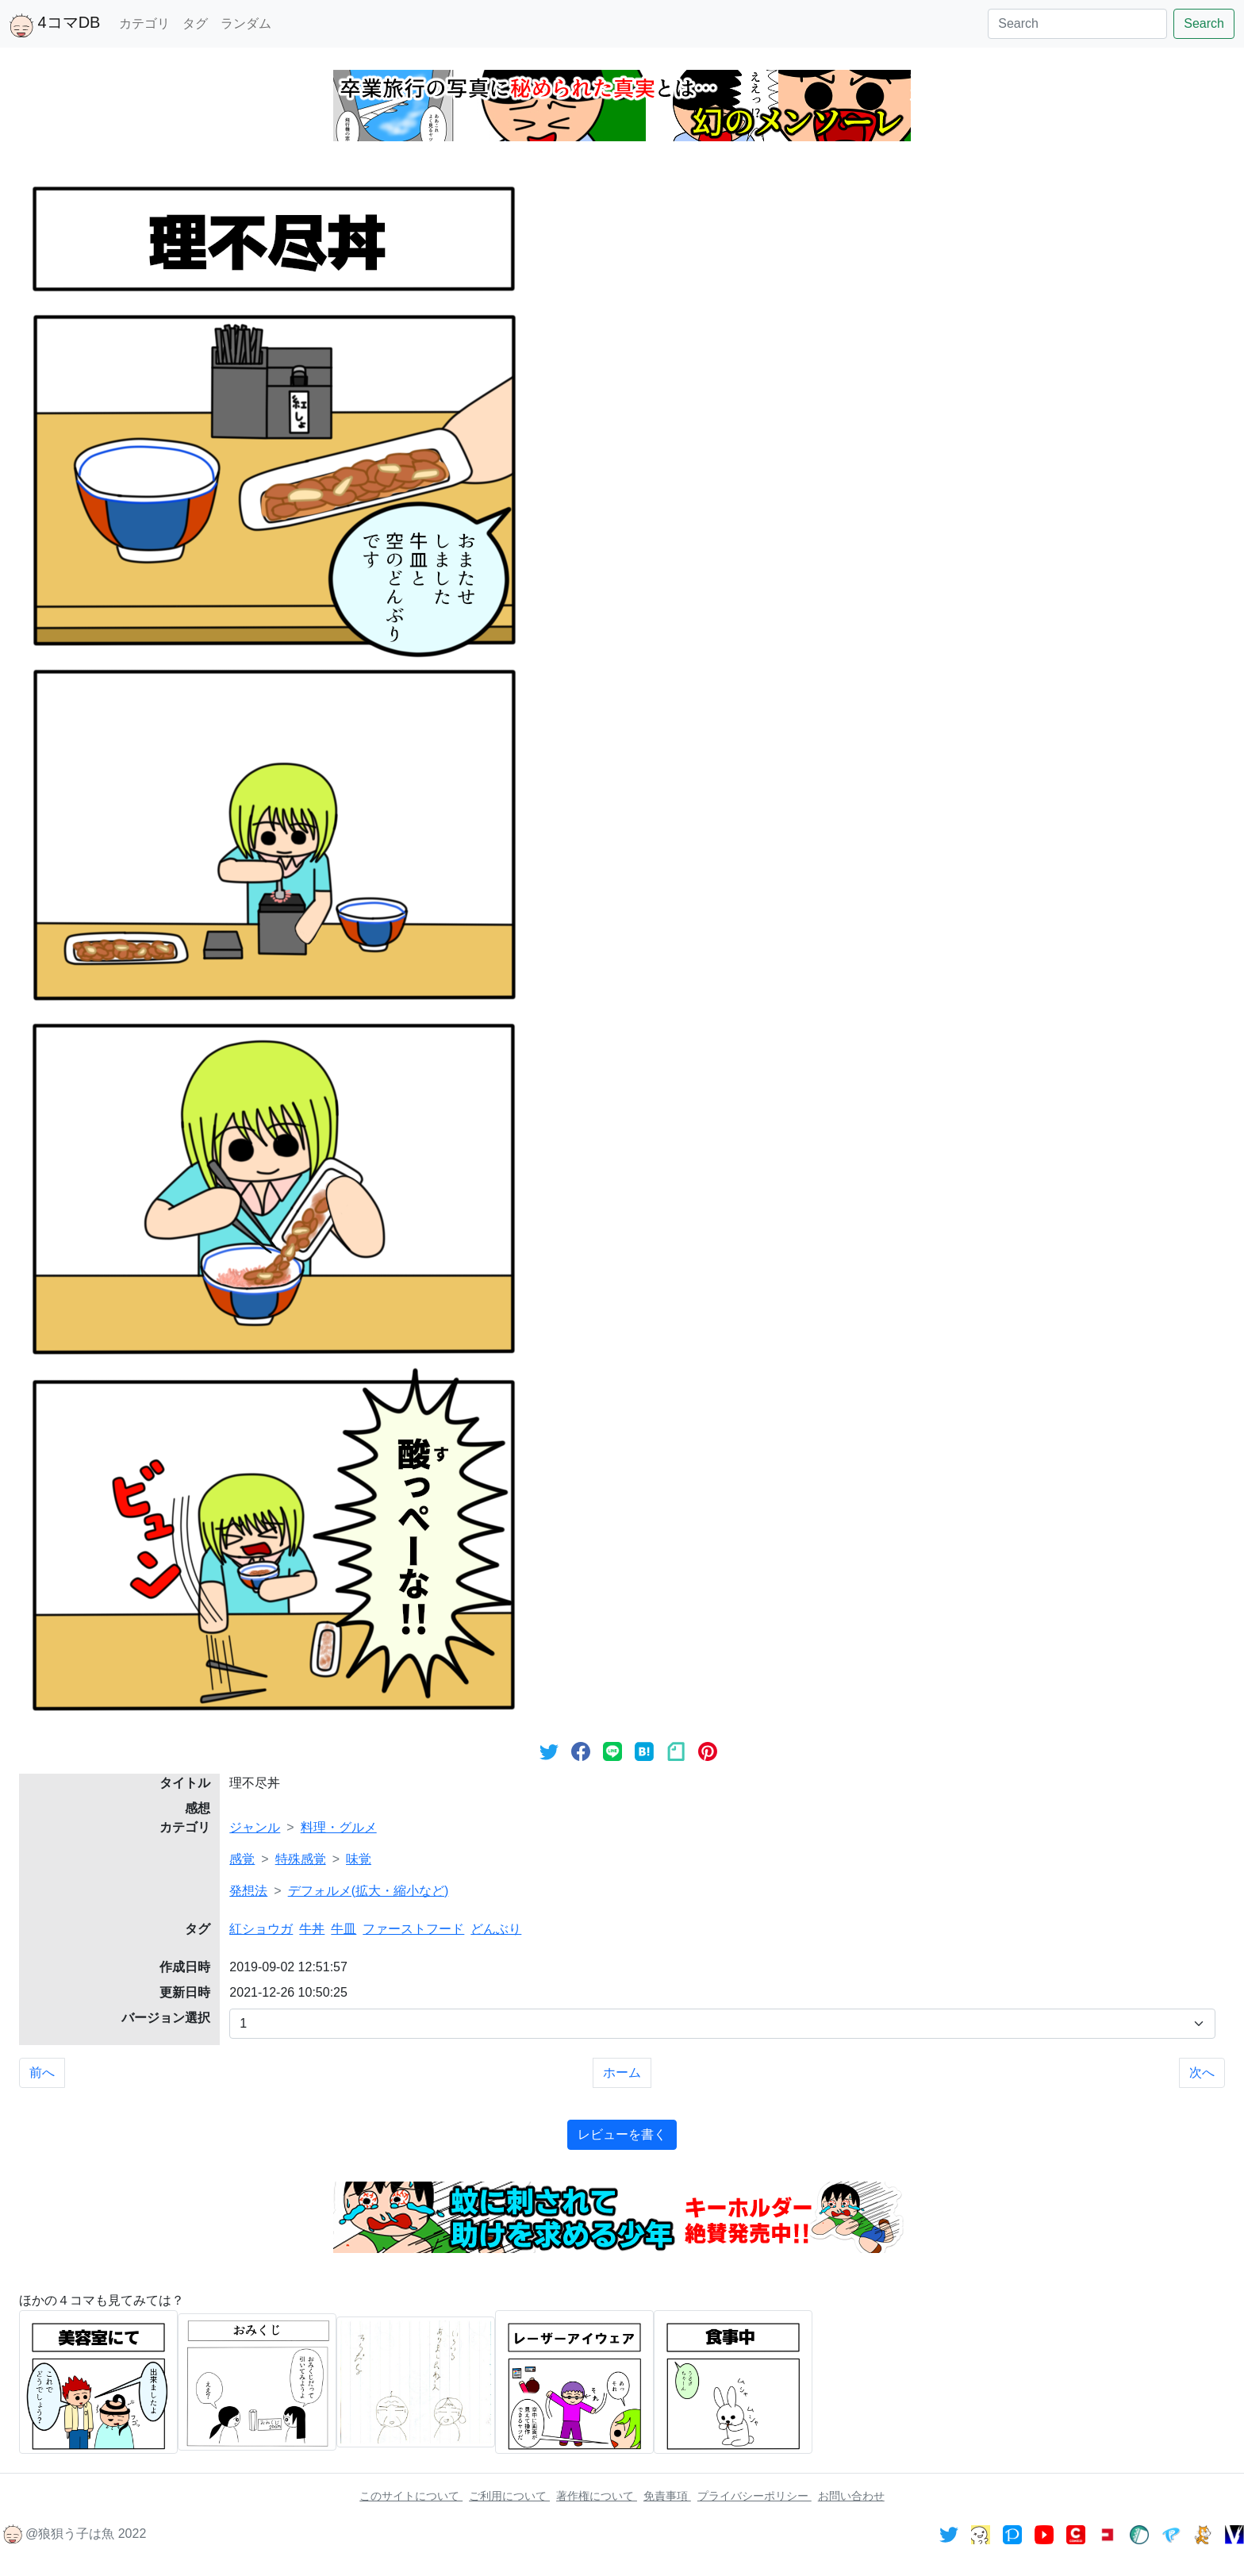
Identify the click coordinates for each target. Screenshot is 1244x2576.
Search (1204, 23)
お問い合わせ (851, 2495)
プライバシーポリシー (754, 2495)
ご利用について (509, 2495)
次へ (1202, 2072)
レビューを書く (622, 2134)
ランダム (246, 23)
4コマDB (55, 25)
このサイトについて (411, 2495)
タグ (195, 23)
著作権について (596, 2495)
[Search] (1077, 24)
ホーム (622, 2072)
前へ (42, 2072)
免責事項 (667, 2495)
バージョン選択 (165, 2017)
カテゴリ (144, 23)
